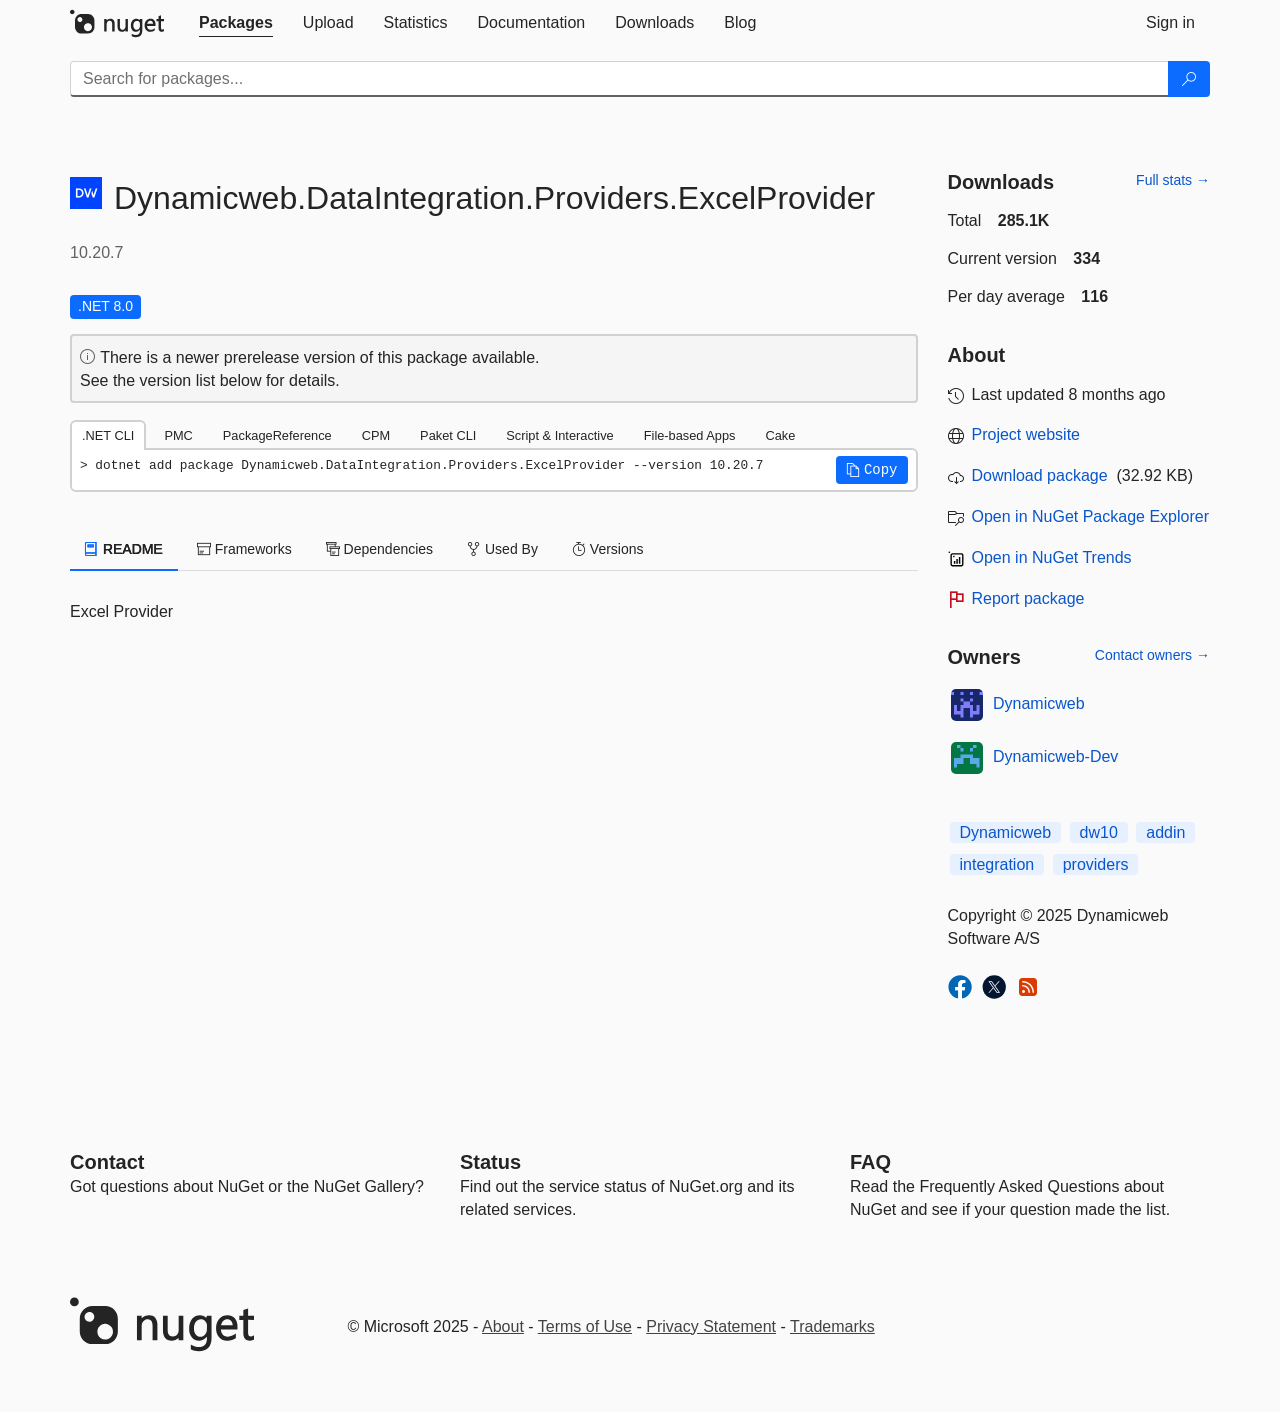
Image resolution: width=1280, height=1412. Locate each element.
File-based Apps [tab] (690, 435)
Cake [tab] (780, 435)
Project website (1026, 434)
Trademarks (832, 1326)
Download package (1040, 475)
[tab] (236, 23)
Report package (1028, 598)
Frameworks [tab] (244, 549)
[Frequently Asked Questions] (870, 1162)
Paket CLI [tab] (448, 435)
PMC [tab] (178, 435)
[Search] (1189, 79)
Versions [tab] (608, 549)
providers (1096, 864)
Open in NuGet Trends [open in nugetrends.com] (1052, 557)
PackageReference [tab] (277, 435)
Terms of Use (585, 1326)
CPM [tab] (376, 435)
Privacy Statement (711, 1326)
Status (490, 1162)
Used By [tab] (502, 549)
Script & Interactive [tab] (559, 435)
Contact (107, 1162)
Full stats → (1173, 180)
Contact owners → (1152, 655)
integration (997, 864)
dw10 (1099, 832)
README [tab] (124, 549)
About (503, 1326)
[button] (872, 470)
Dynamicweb (1039, 703)
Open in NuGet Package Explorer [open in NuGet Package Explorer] (1090, 516)
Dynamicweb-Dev (1055, 756)
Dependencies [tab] (379, 549)
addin (1165, 832)
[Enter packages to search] (619, 79)
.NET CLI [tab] (108, 435)
